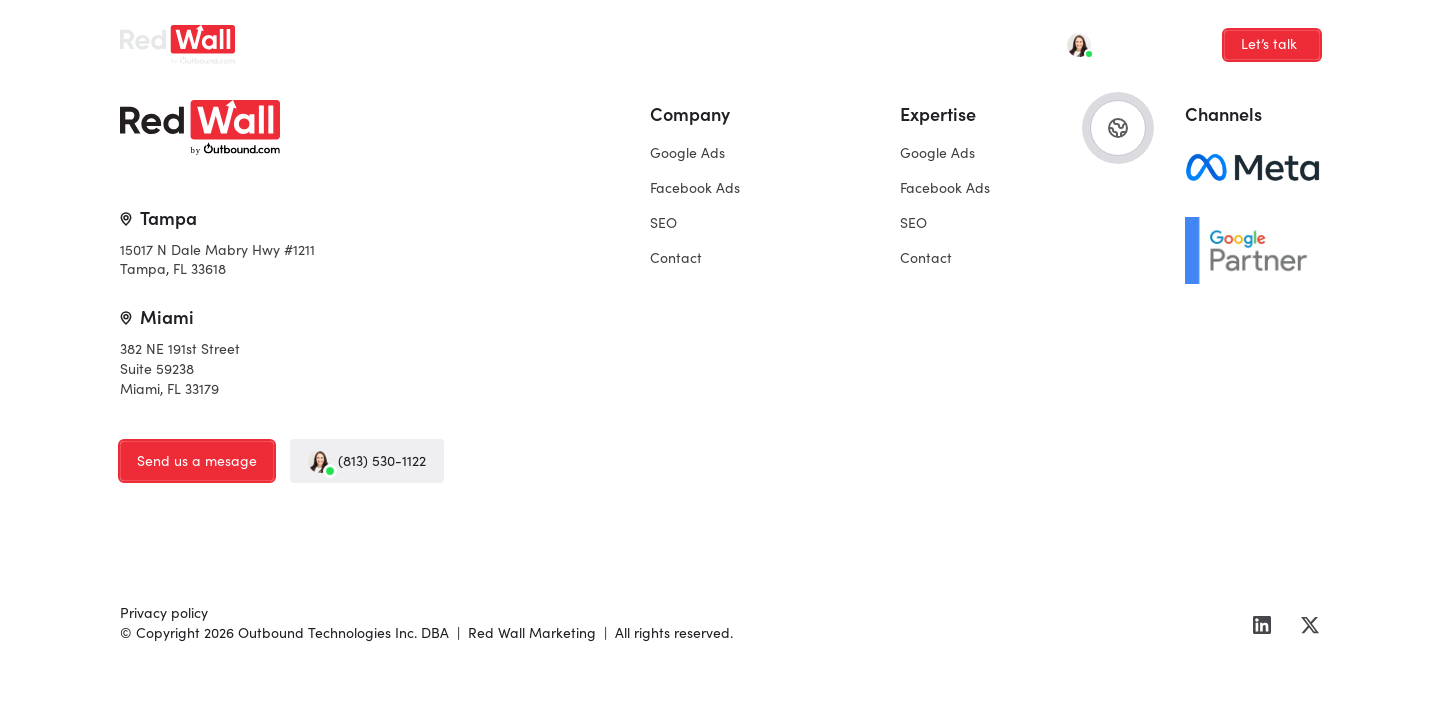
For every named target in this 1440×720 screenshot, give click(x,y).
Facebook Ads (461, 38)
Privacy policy (164, 612)
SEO (555, 38)
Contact (631, 38)
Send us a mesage (197, 460)
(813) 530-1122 (367, 461)
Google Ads (342, 38)
